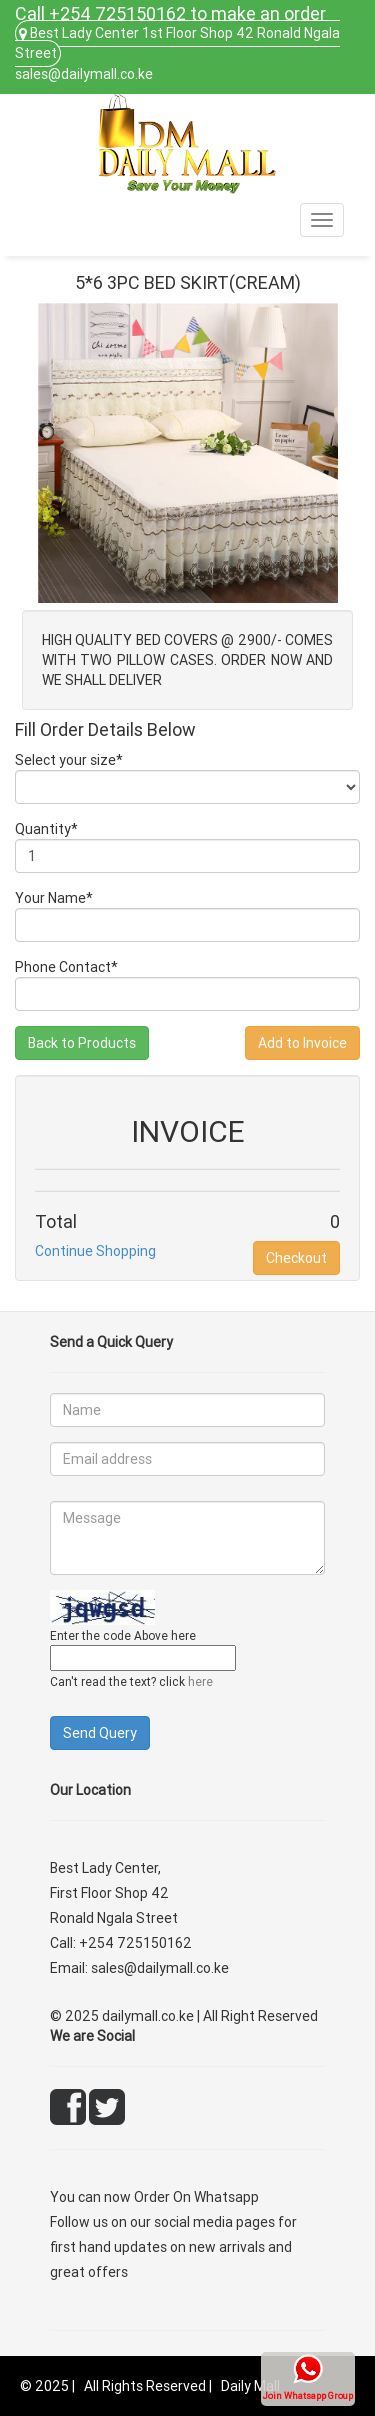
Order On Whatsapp (196, 2197)
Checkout (296, 1258)
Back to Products (82, 1043)
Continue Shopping (95, 1251)
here (200, 1681)
